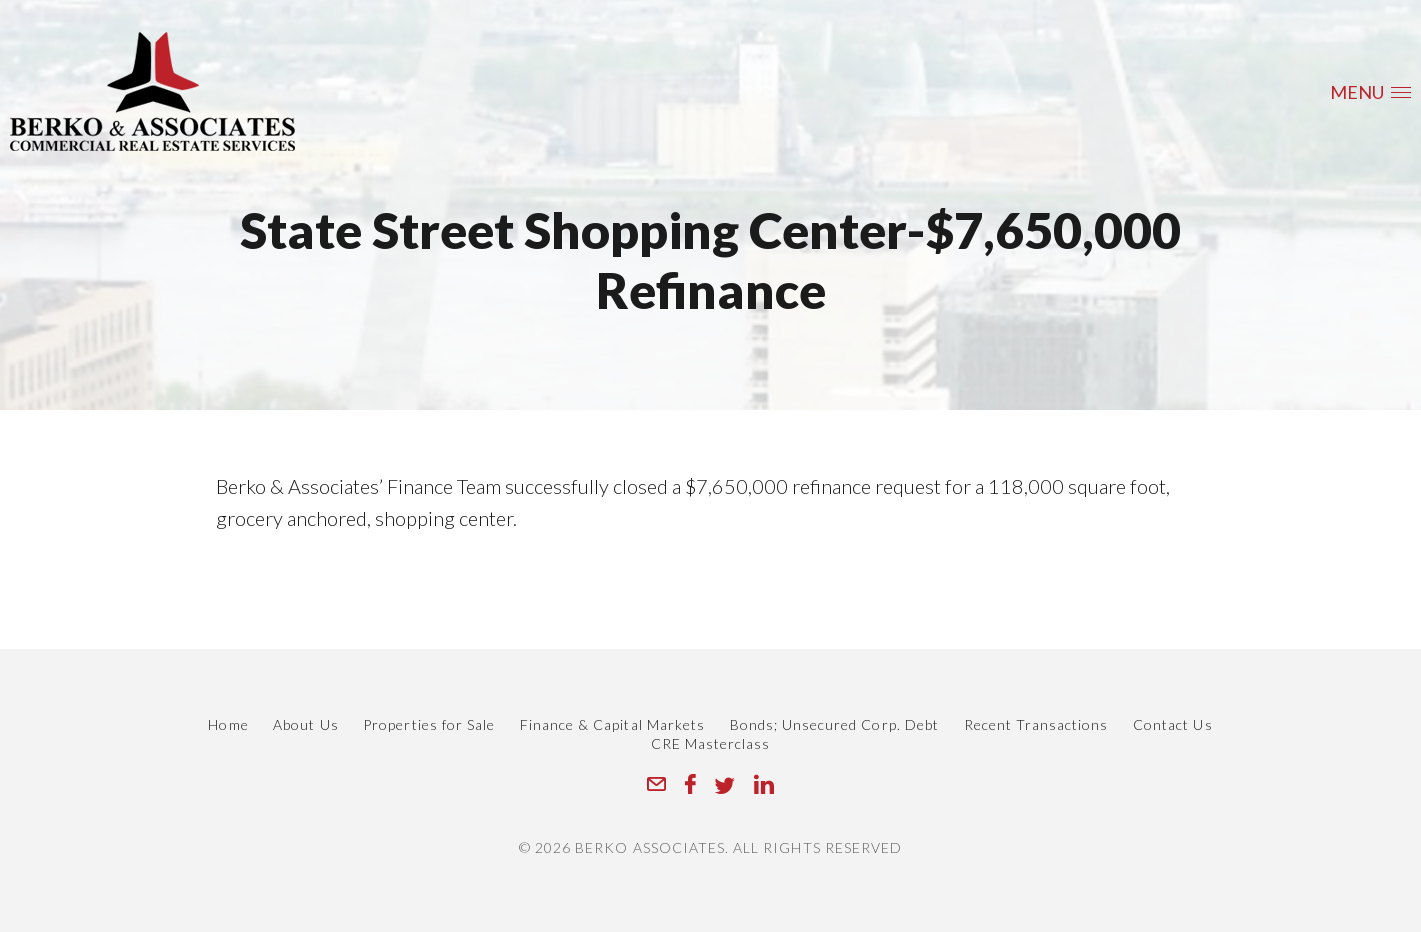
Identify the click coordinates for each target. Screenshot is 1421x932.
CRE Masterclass (711, 743)
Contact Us (1173, 724)
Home (228, 724)
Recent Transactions (1036, 724)
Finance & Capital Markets (612, 724)
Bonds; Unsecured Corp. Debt (834, 724)
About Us (305, 724)
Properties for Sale (429, 724)
